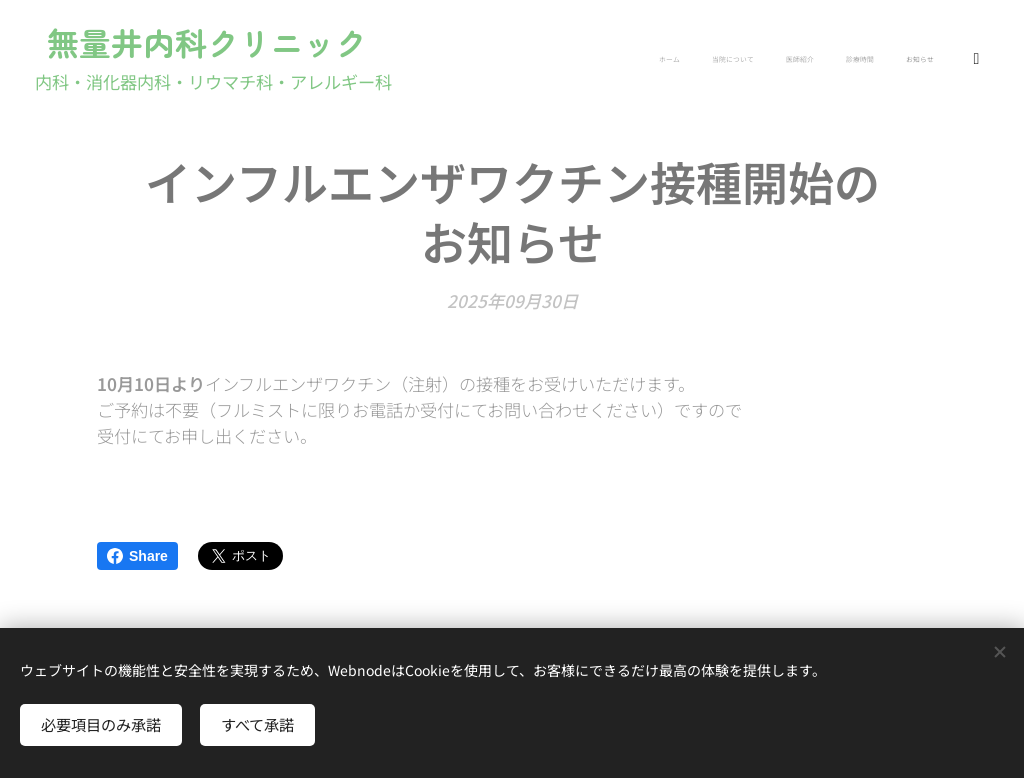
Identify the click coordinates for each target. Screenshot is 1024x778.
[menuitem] (834, 61)
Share (137, 556)
